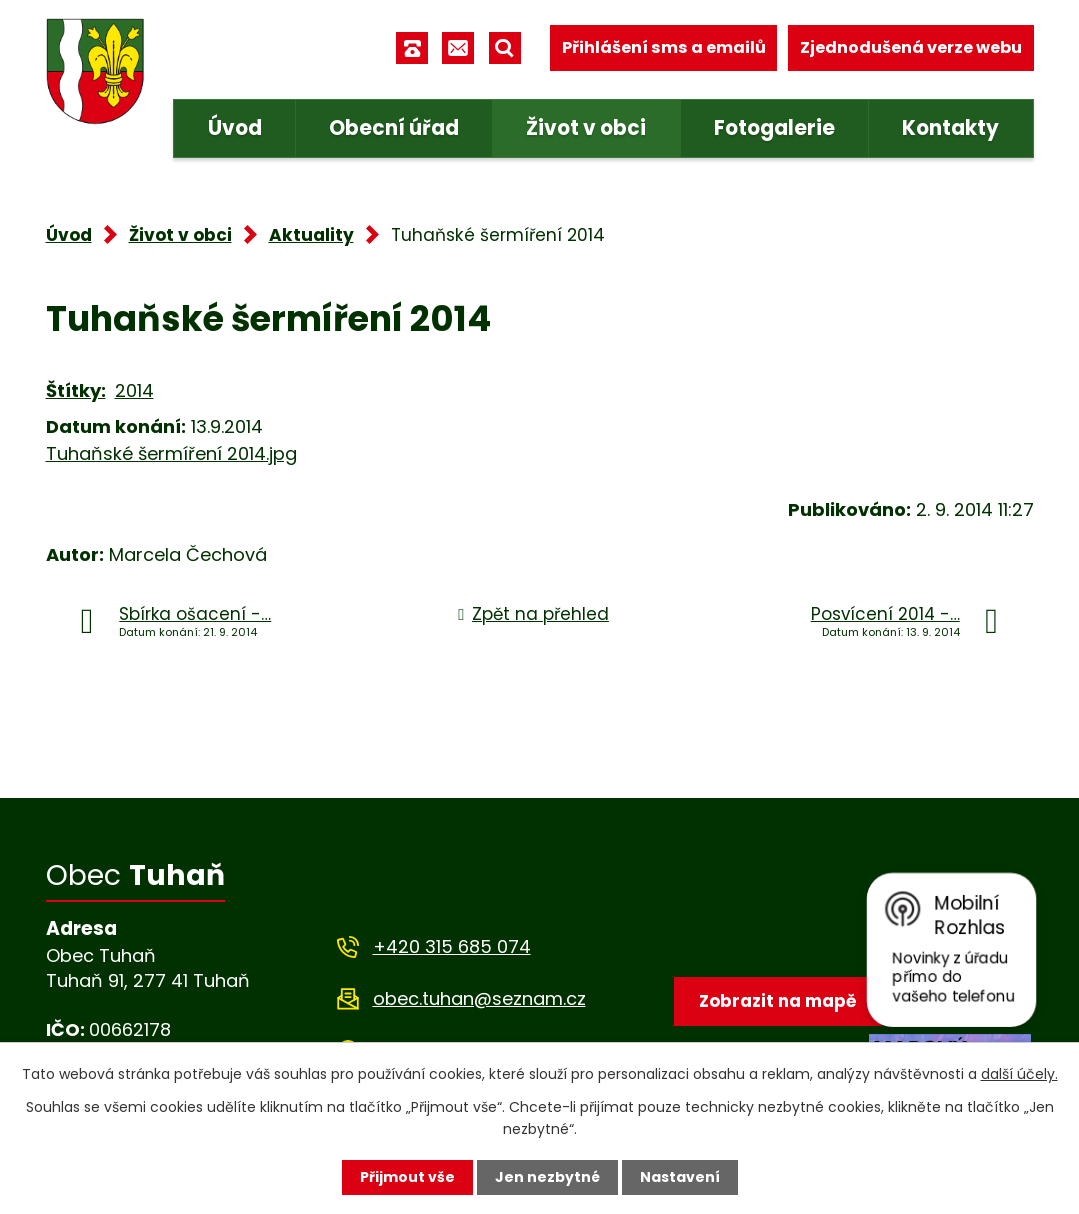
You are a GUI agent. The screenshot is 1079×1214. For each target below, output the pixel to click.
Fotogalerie (774, 128)
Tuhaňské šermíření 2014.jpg (171, 453)
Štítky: (76, 390)
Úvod (235, 128)
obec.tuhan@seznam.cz (479, 998)
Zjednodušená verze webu (911, 47)
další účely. (1019, 1074)
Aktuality (311, 235)
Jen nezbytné (547, 1177)
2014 (134, 390)
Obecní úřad (394, 128)
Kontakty (950, 128)
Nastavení (680, 1177)
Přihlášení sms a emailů (664, 47)
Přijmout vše (407, 1177)
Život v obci (586, 128)
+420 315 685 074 (452, 946)
